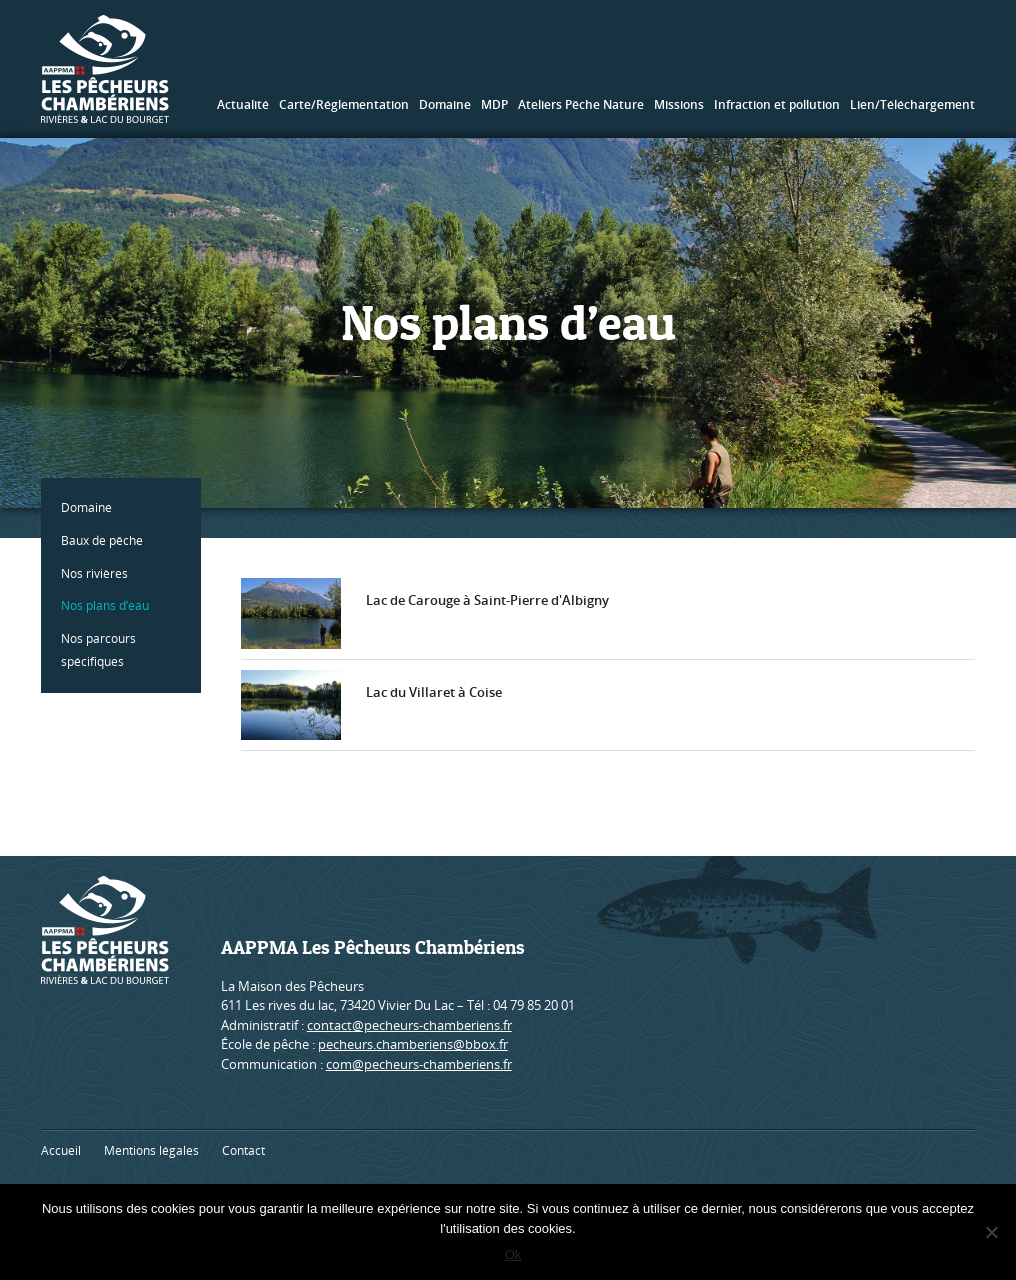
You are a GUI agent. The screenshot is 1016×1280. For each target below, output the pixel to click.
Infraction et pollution (777, 104)
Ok (513, 1254)
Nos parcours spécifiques (98, 650)
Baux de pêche (102, 540)
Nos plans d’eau (105, 605)
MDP (494, 104)
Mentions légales (151, 1150)
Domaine (445, 104)
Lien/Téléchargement (912, 104)
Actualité (243, 104)
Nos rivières (94, 573)
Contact (243, 1150)
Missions (679, 104)
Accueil (61, 1150)
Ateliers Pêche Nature (581, 104)
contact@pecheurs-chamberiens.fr (409, 1025)
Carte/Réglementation (344, 104)
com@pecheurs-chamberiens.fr (419, 1064)
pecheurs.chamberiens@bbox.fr (413, 1044)
